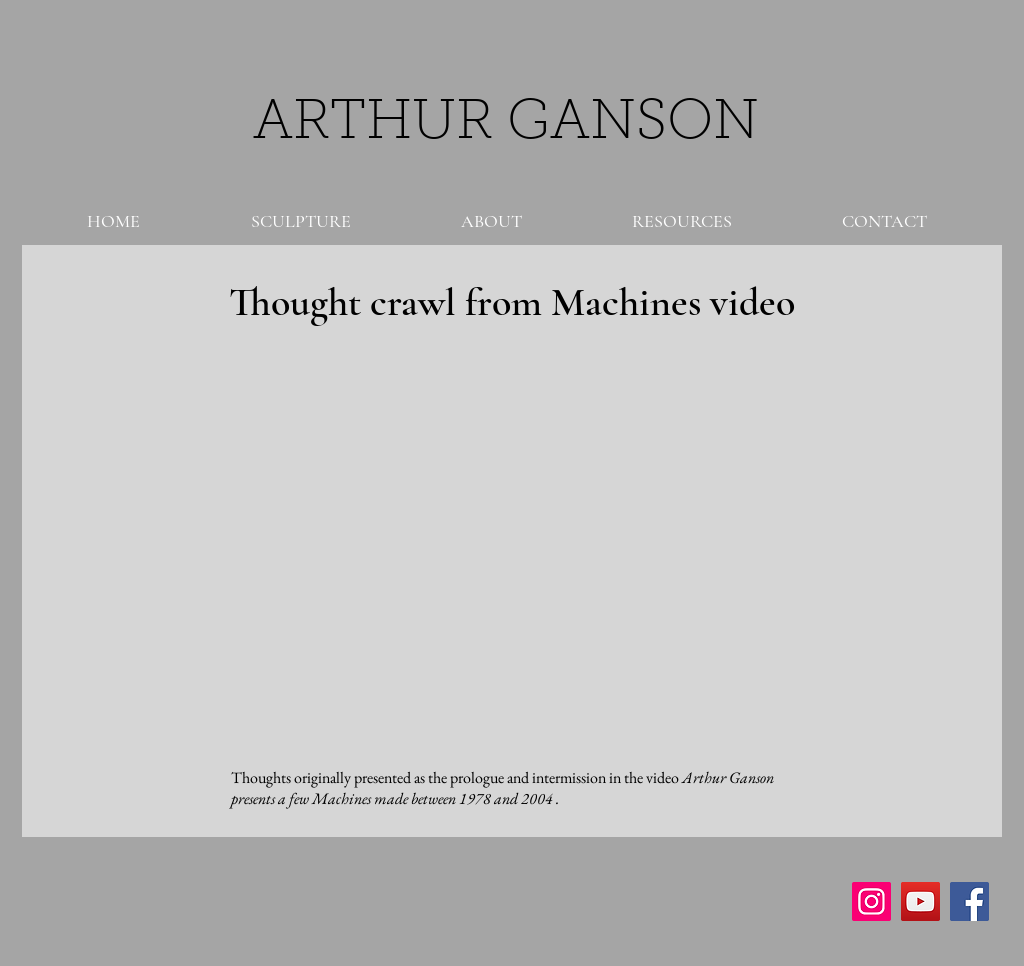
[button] (300, 221)
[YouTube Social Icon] (920, 901)
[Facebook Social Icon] (969, 901)
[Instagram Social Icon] (871, 901)
